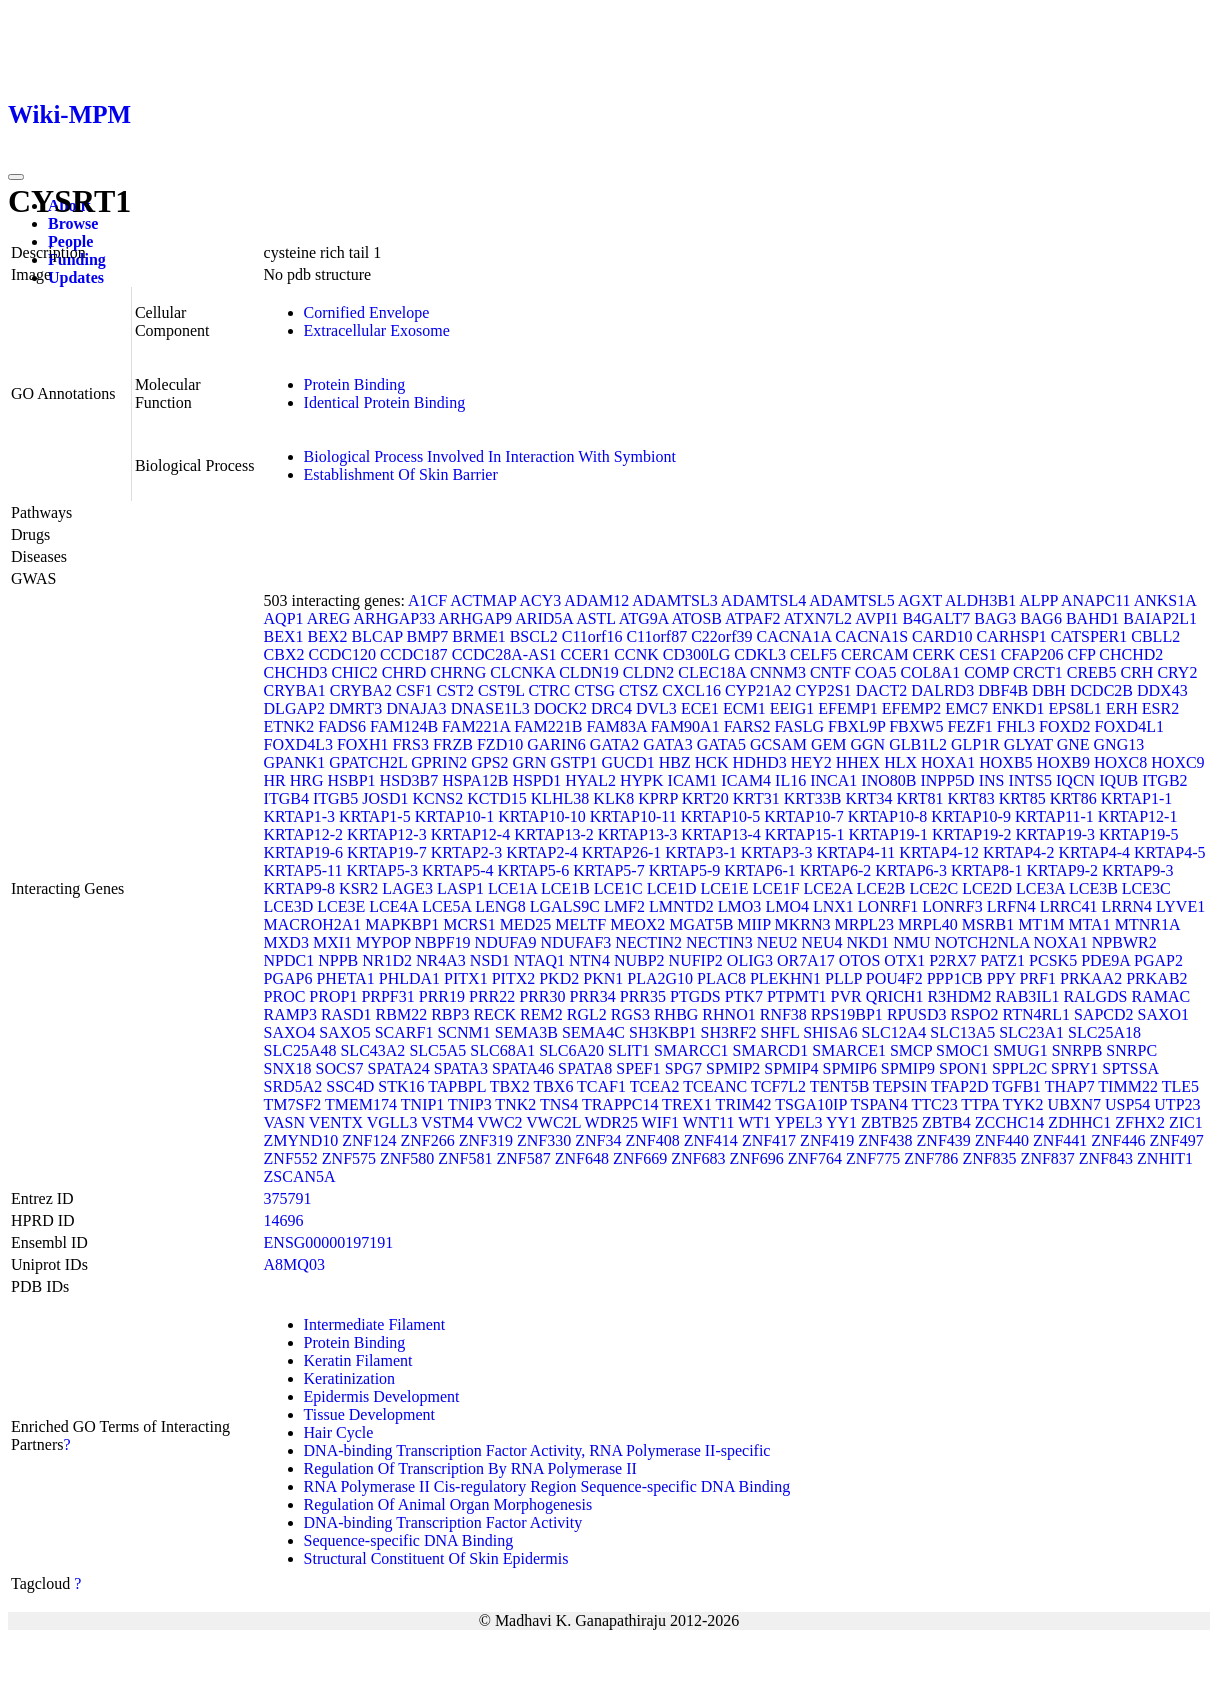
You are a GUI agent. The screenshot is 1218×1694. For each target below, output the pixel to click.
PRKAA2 (1091, 978)
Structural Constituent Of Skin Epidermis (436, 1558)
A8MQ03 (294, 1264)
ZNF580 (407, 1158)
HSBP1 (352, 780)
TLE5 (1180, 1086)
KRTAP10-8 (888, 816)
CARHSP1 (1012, 636)
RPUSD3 (917, 1014)
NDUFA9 (506, 942)
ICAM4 (746, 780)
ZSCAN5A (300, 1176)
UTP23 (1177, 1104)
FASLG (800, 726)
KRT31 (756, 798)
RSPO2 (974, 1014)
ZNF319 (486, 1140)
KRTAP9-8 (300, 888)
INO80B (888, 780)
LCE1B (565, 888)
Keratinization (350, 1378)
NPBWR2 (1124, 942)
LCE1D (672, 888)
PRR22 (492, 996)
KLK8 (613, 798)
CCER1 (586, 654)
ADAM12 (596, 600)
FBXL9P (856, 726)
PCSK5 (1053, 960)
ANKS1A (1165, 600)
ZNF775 (873, 1158)
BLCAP (377, 636)
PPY (1001, 978)
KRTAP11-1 (1054, 816)
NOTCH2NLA (981, 942)
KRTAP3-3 (777, 852)
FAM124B (404, 726)
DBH (1049, 690)
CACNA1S (871, 636)
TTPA (980, 1104)
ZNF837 (1048, 1158)
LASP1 (460, 888)
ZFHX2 (1140, 1122)
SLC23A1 (1031, 1032)
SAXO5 (345, 1032)
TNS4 (559, 1104)
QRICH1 (895, 996)
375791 (288, 1198)
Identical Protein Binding (385, 402)
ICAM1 (693, 780)
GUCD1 (627, 762)
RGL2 (587, 1014)
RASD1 (346, 1014)
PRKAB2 (1156, 978)
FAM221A (476, 726)
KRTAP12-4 (471, 834)
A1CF (427, 600)
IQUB (1118, 780)
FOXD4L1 (1129, 726)
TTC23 (934, 1104)
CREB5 (1092, 672)
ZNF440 (1002, 1140)
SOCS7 (340, 1068)
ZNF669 (640, 1158)
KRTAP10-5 (721, 816)
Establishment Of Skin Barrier (401, 474)
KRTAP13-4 (721, 834)
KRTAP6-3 (911, 870)
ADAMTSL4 (763, 600)
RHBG (676, 1014)
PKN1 (603, 978)
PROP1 (333, 996)
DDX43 (1162, 690)
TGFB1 (1016, 1086)
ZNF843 (1106, 1158)
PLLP (843, 978)
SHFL (780, 1032)
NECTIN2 (648, 942)
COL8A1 (931, 672)
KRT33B (813, 798)
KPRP (657, 798)
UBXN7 (1074, 1104)
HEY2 (811, 762)
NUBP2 (639, 960)
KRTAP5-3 (383, 870)
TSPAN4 (878, 1104)
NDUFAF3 (576, 942)
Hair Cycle (339, 1432)
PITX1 (466, 978)
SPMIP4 (791, 1068)
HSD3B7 (409, 780)
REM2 (541, 1014)
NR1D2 (387, 960)
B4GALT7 (937, 618)
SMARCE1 (849, 1050)
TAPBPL (457, 1086)
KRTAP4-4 (1094, 852)
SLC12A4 (893, 1032)
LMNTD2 (681, 906)
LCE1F (775, 888)
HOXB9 (1063, 762)
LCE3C (1146, 888)
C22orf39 (721, 636)
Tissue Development (369, 1414)
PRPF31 (387, 996)
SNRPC (1131, 1050)
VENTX (336, 1122)
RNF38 (783, 1014)
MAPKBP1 (402, 924)
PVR (846, 996)
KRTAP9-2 (1062, 870)
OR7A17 (806, 960)
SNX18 (288, 1068)
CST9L (501, 690)
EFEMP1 (848, 708)
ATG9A (644, 618)
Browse (73, 223)
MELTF (580, 924)
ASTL (595, 618)
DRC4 (611, 708)
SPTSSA (1130, 1068)
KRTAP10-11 (633, 816)
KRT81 (920, 798)
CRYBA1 (295, 690)
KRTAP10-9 (971, 816)
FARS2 (747, 726)
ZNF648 (582, 1158)
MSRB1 (988, 924)
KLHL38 (560, 798)
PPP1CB (955, 978)
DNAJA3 (416, 708)
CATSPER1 (1089, 636)
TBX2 (510, 1086)
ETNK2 (289, 726)
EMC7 (966, 708)
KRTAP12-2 (304, 834)
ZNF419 (827, 1140)
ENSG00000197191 (329, 1242)
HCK (712, 762)
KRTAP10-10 (542, 816)
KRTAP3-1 (701, 852)
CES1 (977, 654)
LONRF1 (888, 906)
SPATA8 (585, 1068)
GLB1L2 (918, 744)
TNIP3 (470, 1104)
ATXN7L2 (818, 618)
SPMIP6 (850, 1068)
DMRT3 (355, 708)
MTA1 (1089, 924)
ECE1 (700, 708)
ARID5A (544, 618)
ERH (1122, 708)
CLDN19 (589, 672)
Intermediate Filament (375, 1324)
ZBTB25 (889, 1122)
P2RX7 (952, 960)
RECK (494, 1014)
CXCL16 (691, 690)
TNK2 (515, 1104)
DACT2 (882, 690)
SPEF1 (638, 1068)
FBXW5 (916, 726)
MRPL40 (928, 924)
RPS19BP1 (847, 1014)
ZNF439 (944, 1140)
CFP (1081, 654)
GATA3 (667, 744)
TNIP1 (423, 1104)
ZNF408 (652, 1140)
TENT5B (840, 1086)
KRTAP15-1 (805, 834)
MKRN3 (803, 924)
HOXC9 (1177, 762)
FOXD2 (1065, 726)
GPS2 (489, 762)
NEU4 (822, 942)
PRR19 (442, 996)
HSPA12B (475, 780)
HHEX (858, 762)
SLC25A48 (300, 1050)
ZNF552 (291, 1158)
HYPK (642, 780)
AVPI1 (876, 618)
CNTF (830, 672)
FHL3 (1016, 726)
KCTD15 (497, 798)
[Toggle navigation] (16, 177)
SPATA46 (523, 1068)
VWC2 (499, 1122)
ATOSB (697, 618)
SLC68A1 (502, 1050)
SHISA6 (830, 1032)
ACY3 (540, 600)
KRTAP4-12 (939, 852)
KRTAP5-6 (534, 870)
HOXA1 (948, 762)
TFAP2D (960, 1086)
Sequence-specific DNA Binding (409, 1540)
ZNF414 (711, 1140)
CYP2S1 (824, 690)
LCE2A (828, 888)
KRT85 (1022, 798)
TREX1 (687, 1104)
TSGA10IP (810, 1104)
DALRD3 (942, 690)
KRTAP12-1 (1138, 816)
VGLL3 (392, 1122)
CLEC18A (712, 672)
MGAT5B (701, 924)
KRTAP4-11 (855, 852)
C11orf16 (592, 636)
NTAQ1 (539, 960)
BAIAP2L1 (1160, 618)
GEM (829, 744)
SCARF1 (404, 1032)
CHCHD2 (1131, 654)
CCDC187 (414, 654)
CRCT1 (1038, 672)
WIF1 (660, 1122)
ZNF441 (1060, 1140)
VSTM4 (447, 1122)
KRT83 (971, 798)
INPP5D (947, 780)
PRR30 (542, 996)
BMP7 (428, 636)
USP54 (1127, 1104)
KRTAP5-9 (685, 870)
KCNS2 (437, 798)
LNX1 (833, 906)
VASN (285, 1122)
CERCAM (875, 654)
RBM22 (402, 1014)
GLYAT (1028, 744)
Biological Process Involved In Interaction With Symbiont (490, 456)
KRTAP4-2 (1019, 852)
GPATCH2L (368, 762)
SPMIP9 (908, 1068)
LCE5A (446, 906)
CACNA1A (794, 636)
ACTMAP (483, 600)
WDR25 (611, 1122)
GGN (868, 744)
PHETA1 (345, 978)
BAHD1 (1092, 618)
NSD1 (490, 960)
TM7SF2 (293, 1104)
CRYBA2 (361, 690)
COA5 (876, 672)
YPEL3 (798, 1122)
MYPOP (383, 942)
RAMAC (1160, 996)
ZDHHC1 (1079, 1122)
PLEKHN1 (785, 978)
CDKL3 (760, 654)
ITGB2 (1164, 780)
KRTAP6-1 (760, 870)
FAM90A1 (685, 726)
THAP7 (1070, 1086)
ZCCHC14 (1009, 1122)
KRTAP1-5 (375, 816)
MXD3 (286, 942)
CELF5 (813, 654)
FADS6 (342, 726)
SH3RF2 (729, 1032)
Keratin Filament (358, 1360)
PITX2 (514, 978)
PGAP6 (288, 978)
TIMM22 (1128, 1086)
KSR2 (358, 888)
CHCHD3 (296, 672)
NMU (911, 942)
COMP (986, 672)
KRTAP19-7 (387, 852)
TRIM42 (744, 1104)
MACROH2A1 (313, 924)
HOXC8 (1120, 762)
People (70, 241)
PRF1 (1038, 978)
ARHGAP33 (394, 618)
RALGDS (1095, 996)
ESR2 (1160, 708)
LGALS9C (565, 906)
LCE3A (1040, 888)
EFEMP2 (912, 708)
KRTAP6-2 (836, 870)
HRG (307, 780)
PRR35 (643, 996)
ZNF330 (544, 1140)
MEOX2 (637, 924)
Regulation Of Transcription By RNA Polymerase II (470, 1468)
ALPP (1038, 600)
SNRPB (1077, 1050)
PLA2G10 (660, 978)
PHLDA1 (409, 978)
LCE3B (1093, 888)
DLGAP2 (294, 708)
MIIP (753, 924)
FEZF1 (969, 726)
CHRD (404, 672)
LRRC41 (1069, 906)
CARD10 (942, 636)
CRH (1137, 672)
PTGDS (695, 996)
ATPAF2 (752, 618)
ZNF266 (427, 1140)
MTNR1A (1147, 924)
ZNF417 (769, 1140)
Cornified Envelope (367, 312)
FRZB (453, 744)
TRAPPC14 (620, 1104)
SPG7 (683, 1068)
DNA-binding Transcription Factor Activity (443, 1522)
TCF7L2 (778, 1086)
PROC (285, 996)
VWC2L (553, 1122)
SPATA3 (461, 1068)
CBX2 (284, 654)
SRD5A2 (293, 1086)
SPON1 (963, 1068)
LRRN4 (1126, 906)
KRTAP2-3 (467, 852)
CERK (934, 654)
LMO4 (787, 906)
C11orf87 (656, 636)
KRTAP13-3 (638, 834)
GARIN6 (556, 744)
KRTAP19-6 (304, 852)
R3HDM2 (959, 996)
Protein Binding (355, 384)
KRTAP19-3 (1055, 834)
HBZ (675, 762)
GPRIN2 (439, 762)
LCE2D (987, 888)
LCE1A (512, 888)
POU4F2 (894, 978)
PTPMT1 (797, 996)
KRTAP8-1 (987, 870)
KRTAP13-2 (554, 834)
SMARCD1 (771, 1050)
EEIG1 (792, 708)
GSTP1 (573, 762)
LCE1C (618, 888)
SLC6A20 (571, 1050)
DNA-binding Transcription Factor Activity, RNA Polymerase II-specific (537, 1450)
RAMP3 (290, 1014)
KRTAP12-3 (387, 834)
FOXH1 (363, 744)
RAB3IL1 (1027, 996)
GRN (530, 762)
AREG (329, 618)
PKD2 (559, 978)
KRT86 (1073, 798)
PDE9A (1105, 960)
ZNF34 (598, 1140)
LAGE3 (407, 888)
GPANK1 (295, 762)
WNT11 (709, 1122)
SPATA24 (399, 1068)
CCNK (636, 654)
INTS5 (1030, 780)
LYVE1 (1180, 906)
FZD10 (500, 744)
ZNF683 (698, 1158)
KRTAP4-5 (1170, 852)
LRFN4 (1011, 906)
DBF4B (1003, 690)
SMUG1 (1020, 1050)
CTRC (549, 690)
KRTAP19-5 (1139, 834)
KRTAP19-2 (972, 834)
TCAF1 (601, 1086)
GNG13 (1119, 744)
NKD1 (867, 942)
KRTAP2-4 (542, 852)
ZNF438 (885, 1140)
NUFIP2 (696, 960)
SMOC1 (962, 1050)
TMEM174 (361, 1104)
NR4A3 (441, 960)
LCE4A (393, 906)
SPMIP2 (733, 1068)
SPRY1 (1074, 1068)
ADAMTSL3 (674, 600)
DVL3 (656, 708)
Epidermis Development (382, 1396)
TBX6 (553, 1086)
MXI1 (332, 942)
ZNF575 (349, 1158)
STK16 (401, 1086)
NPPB (338, 960)
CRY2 (1177, 672)
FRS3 (410, 744)
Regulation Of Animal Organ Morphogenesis (448, 1504)
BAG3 (995, 618)
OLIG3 (750, 960)
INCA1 (833, 780)
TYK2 (1023, 1104)
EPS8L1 (1074, 708)
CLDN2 (649, 672)
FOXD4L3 (298, 744)
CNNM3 (778, 672)
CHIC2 (355, 672)
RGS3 (630, 1014)
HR (275, 780)
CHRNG (458, 672)
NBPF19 (443, 942)
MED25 (526, 924)
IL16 (790, 780)
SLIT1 (629, 1050)
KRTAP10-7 (804, 816)
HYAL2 (590, 780)
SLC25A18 (1104, 1032)
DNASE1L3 (490, 708)
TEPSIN (900, 1086)
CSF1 (414, 690)
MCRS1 (469, 924)
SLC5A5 (437, 1050)
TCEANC (715, 1086)
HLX (900, 762)
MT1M (1041, 924)
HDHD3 (760, 762)
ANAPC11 (1096, 600)
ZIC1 (1186, 1122)
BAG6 (1041, 618)
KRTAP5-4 (458, 870)
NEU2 (777, 942)
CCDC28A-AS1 (504, 654)
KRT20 (705, 798)
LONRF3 (952, 906)
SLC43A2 (372, 1050)
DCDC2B (1101, 690)
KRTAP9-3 (1138, 870)
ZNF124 (369, 1140)
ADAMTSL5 (851, 600)
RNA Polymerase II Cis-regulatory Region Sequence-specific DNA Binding (547, 1486)
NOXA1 (1061, 942)
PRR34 (593, 996)
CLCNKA (522, 672)
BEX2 (328, 636)
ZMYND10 (301, 1140)
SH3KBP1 (663, 1032)
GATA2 (614, 744)
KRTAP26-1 (622, 852)
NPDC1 (289, 960)
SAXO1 (1164, 1014)
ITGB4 (286, 798)
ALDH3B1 (980, 600)
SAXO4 (290, 1032)
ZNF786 (931, 1158)
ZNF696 (756, 1158)
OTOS (860, 960)
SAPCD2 (1104, 1014)
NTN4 (589, 960)
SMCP (911, 1050)
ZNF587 (524, 1158)
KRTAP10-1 (455, 816)
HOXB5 (1005, 762)
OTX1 (904, 960)
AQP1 (284, 618)
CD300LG (697, 654)
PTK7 (744, 996)
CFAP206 (1032, 654)
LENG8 (500, 906)
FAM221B (548, 726)
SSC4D (350, 1086)
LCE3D (289, 906)
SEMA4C (593, 1032)
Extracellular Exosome (377, 330)
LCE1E (724, 888)
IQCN (1075, 780)
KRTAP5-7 (609, 870)
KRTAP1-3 (300, 816)
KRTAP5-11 (303, 870)
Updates (76, 277)
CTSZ (638, 690)
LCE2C (933, 888)
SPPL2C (1019, 1068)
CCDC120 (342, 654)
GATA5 (721, 744)
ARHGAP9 (475, 618)
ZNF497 (1177, 1140)
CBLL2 (1155, 636)
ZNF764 (815, 1158)
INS (992, 780)
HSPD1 (536, 780)
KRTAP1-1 (1137, 798)
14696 (284, 1220)
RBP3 (450, 1014)
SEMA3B (526, 1032)
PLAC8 (721, 978)
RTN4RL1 (1035, 1014)
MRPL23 (865, 924)
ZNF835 (989, 1158)
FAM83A (616, 726)
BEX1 (284, 636)
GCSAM (778, 744)
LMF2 (624, 906)
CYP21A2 (758, 690)
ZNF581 (465, 1158)
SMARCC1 (691, 1050)
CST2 (455, 690)
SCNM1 (463, 1032)
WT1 (754, 1122)
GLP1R (975, 744)
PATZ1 (1002, 960)
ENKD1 (1018, 708)
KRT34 (869, 798)
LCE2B (880, 888)
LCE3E (341, 906)
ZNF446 (1118, 1140)
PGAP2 (1158, 960)
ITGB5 (335, 798)
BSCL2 (534, 636)
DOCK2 (560, 708)
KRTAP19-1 (888, 834)
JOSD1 (385, 798)
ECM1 (744, 708)
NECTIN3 (719, 942)
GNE (1073, 744)
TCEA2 (655, 1086)
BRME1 (478, 636)
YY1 (841, 1122)
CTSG (594, 690)
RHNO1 (728, 1014)
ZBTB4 (946, 1122)
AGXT (920, 600)
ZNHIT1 (1165, 1158)
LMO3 (740, 906)
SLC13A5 (962, 1032)
